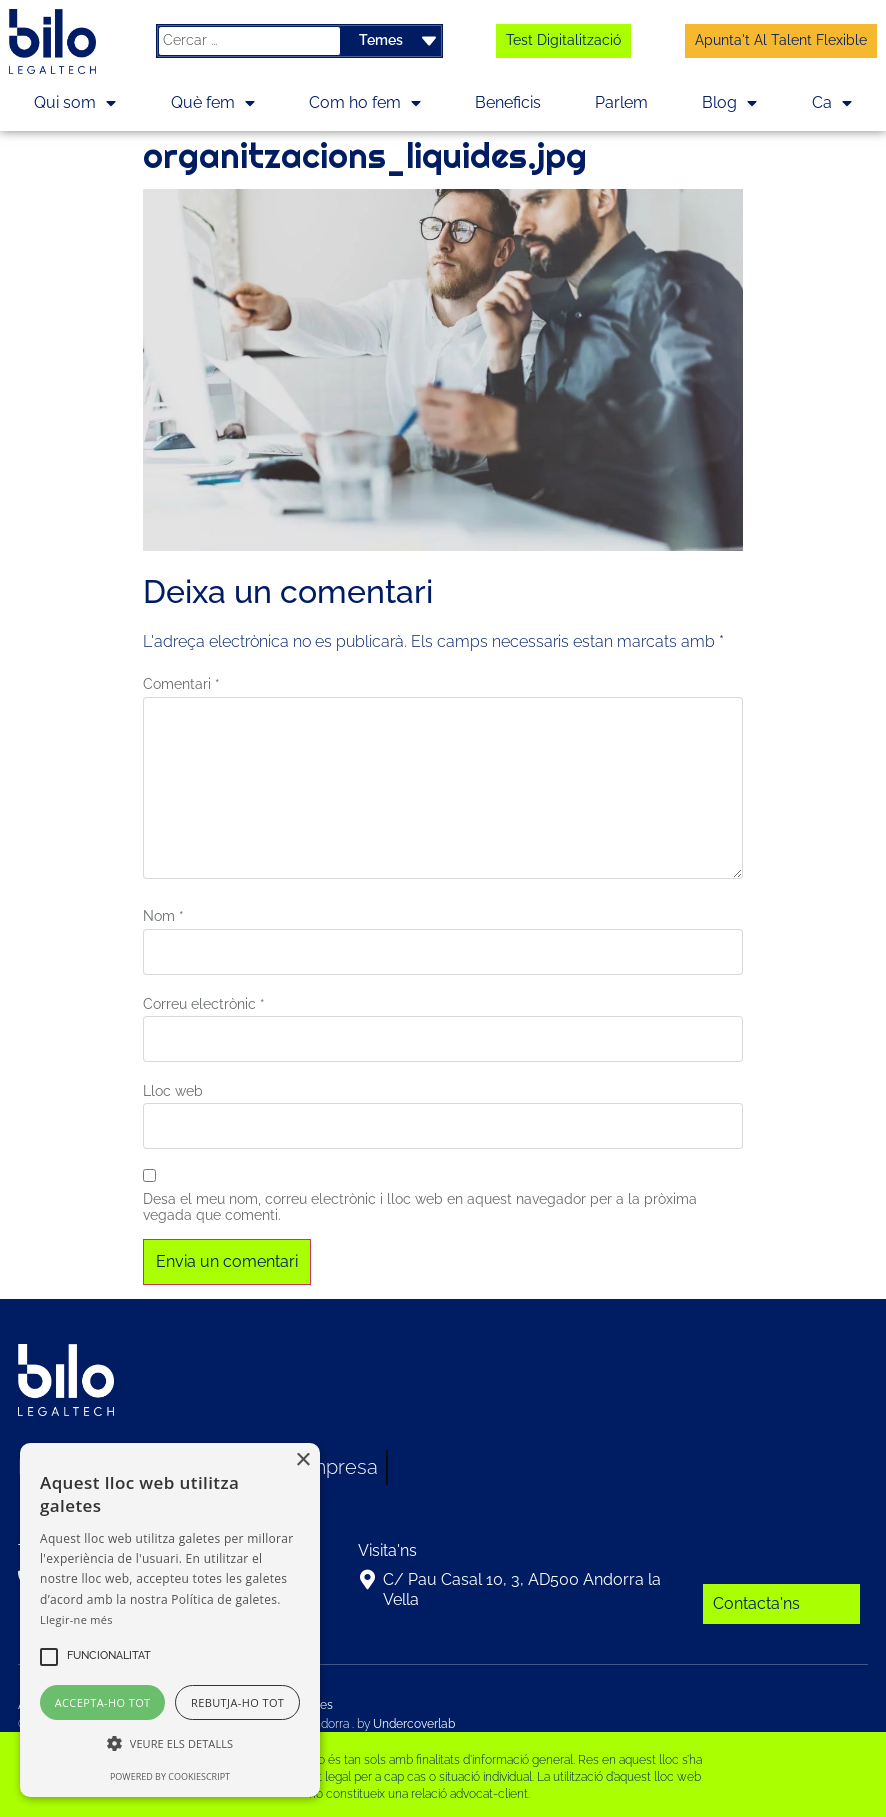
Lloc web (173, 1091)
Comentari (181, 684)
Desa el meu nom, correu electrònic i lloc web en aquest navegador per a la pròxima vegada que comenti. (420, 1207)
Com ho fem (365, 103)
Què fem (213, 103)
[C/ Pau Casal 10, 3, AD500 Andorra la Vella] (368, 1580)
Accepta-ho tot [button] (103, 1702)
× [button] (302, 1460)
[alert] (170, 1620)
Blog (729, 103)
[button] (109, 1657)
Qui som (75, 103)
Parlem (621, 102)
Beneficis (508, 102)
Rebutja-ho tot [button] (237, 1702)
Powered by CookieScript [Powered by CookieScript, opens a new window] (170, 1776)
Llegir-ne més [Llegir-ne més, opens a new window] (76, 1619)
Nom (163, 916)
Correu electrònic (204, 1004)
